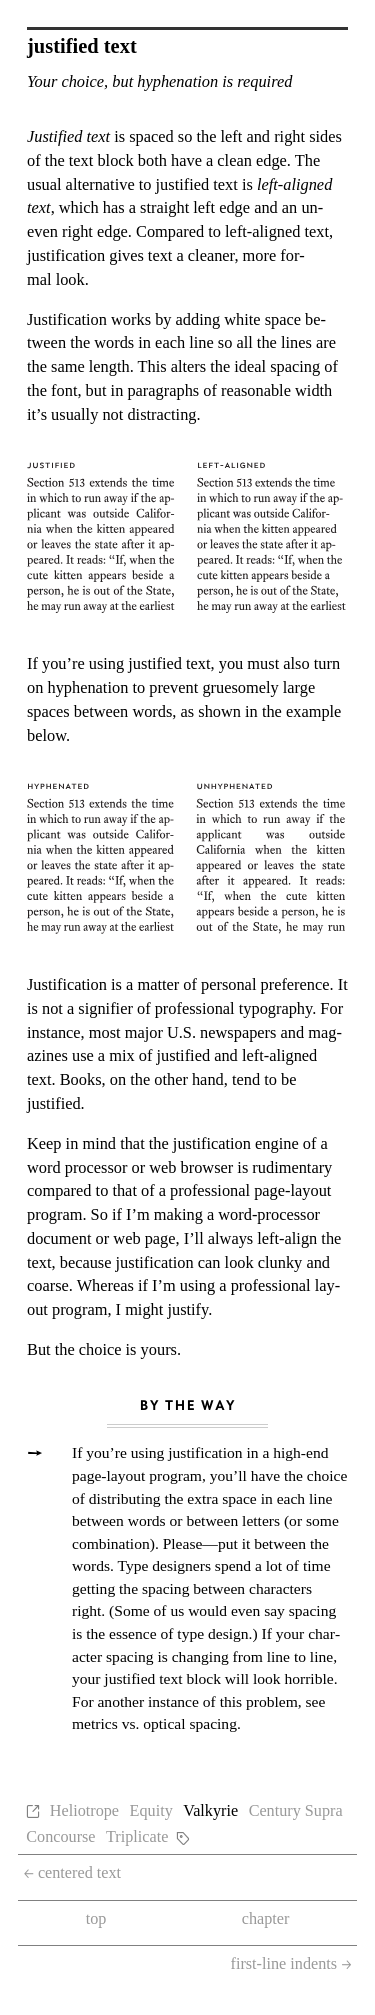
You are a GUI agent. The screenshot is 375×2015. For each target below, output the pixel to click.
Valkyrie (210, 1811)
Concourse (60, 1837)
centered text (72, 1872)
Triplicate (137, 1837)
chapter (266, 1919)
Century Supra (296, 1811)
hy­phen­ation (87, 687)
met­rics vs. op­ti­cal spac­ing (154, 1723)
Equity (151, 1811)
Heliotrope (84, 1811)
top (96, 1919)
